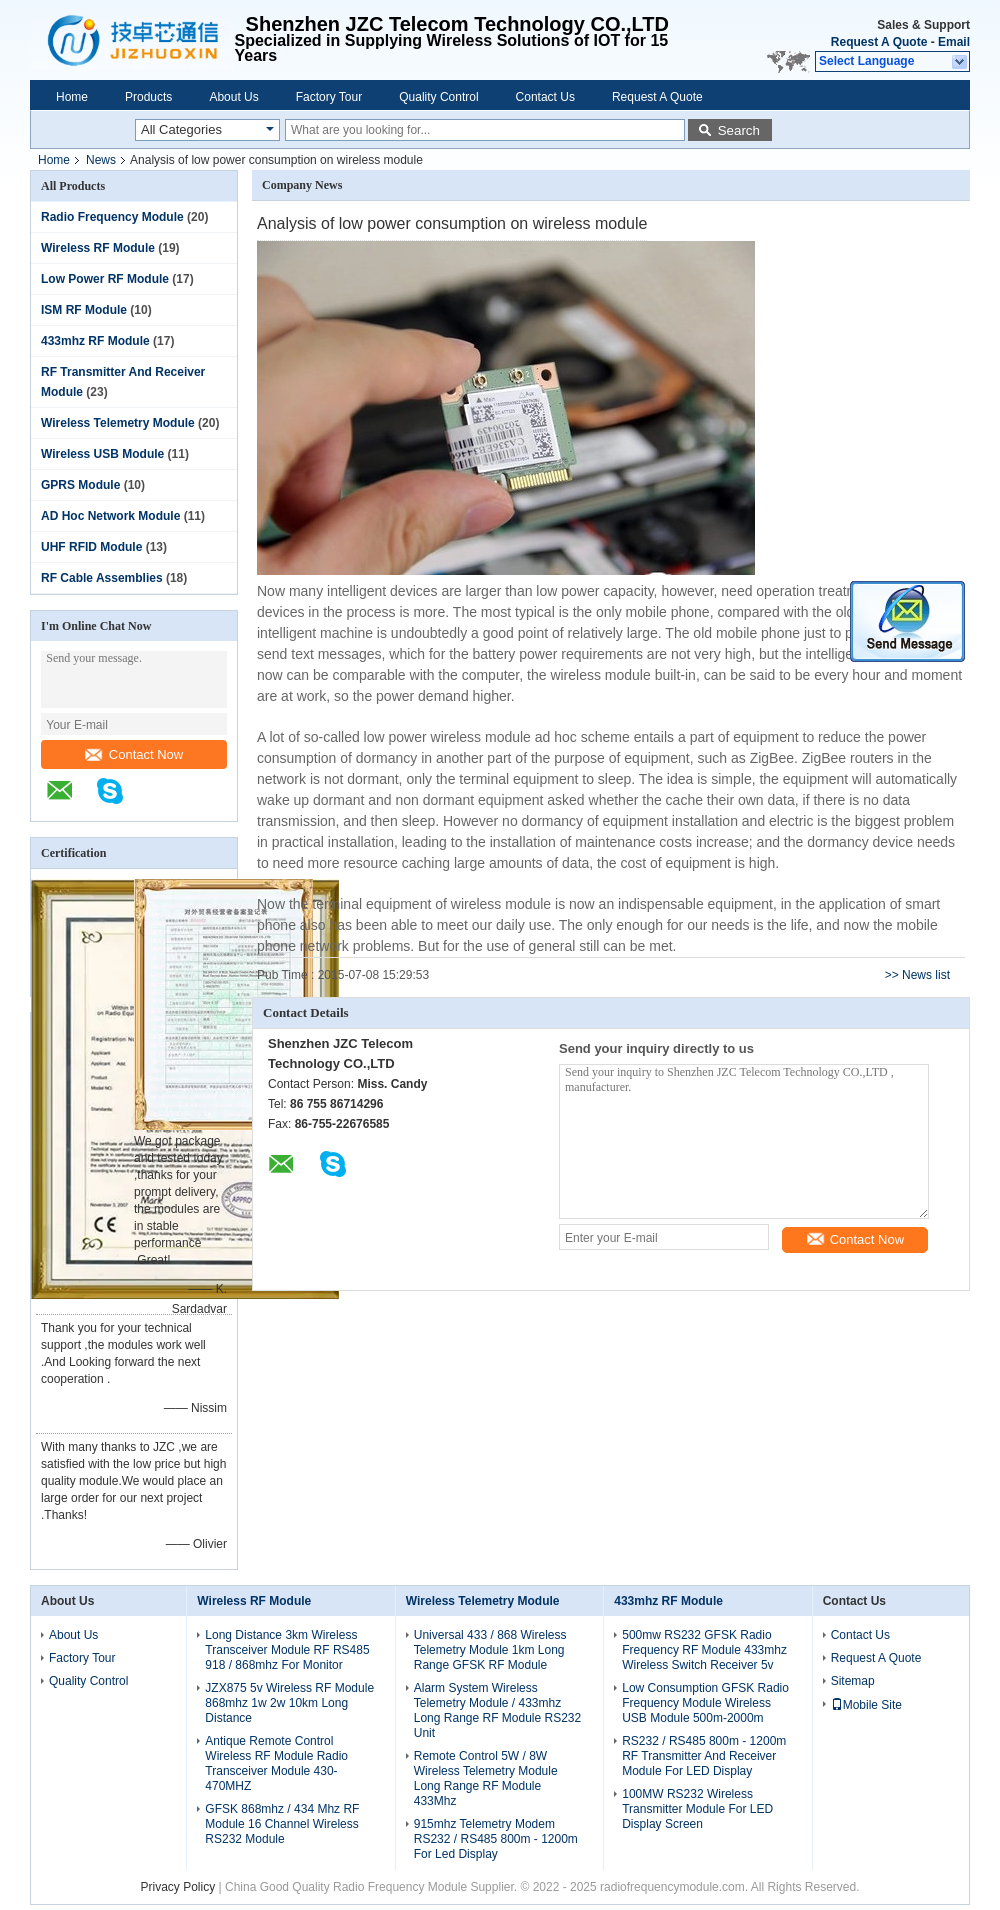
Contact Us (545, 97)
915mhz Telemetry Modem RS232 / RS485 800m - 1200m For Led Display (496, 1839)
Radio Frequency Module (112, 217)
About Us (233, 97)
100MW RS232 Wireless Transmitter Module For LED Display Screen (697, 1809)
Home (72, 97)
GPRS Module (80, 485)
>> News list (917, 975)
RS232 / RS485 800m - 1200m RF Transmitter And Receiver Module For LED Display (704, 1756)
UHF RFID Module (91, 547)
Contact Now (134, 754)
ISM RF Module (84, 310)
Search (739, 130)
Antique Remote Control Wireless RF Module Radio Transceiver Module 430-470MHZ (276, 1763)
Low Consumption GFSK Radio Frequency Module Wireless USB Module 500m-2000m (705, 1703)
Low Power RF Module (105, 279)
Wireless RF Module (98, 248)
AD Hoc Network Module (110, 516)
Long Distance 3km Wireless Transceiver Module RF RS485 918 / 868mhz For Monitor (287, 1650)
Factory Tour (329, 97)
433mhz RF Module (95, 341)
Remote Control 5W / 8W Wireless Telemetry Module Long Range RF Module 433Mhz (486, 1778)
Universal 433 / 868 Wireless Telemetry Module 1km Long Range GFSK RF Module (490, 1650)
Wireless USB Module (102, 454)
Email (954, 42)
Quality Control (438, 97)
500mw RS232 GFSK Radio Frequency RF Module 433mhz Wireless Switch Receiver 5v (704, 1650)
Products (148, 97)
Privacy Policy (178, 1887)
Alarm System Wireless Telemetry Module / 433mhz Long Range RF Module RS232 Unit (497, 1710)
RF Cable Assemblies (102, 578)
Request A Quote (879, 42)
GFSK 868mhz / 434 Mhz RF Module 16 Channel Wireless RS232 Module (282, 1824)
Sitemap (853, 1681)
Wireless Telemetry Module (118, 423)
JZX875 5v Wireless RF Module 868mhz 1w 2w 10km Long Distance (289, 1703)
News (101, 160)
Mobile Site (866, 1705)
